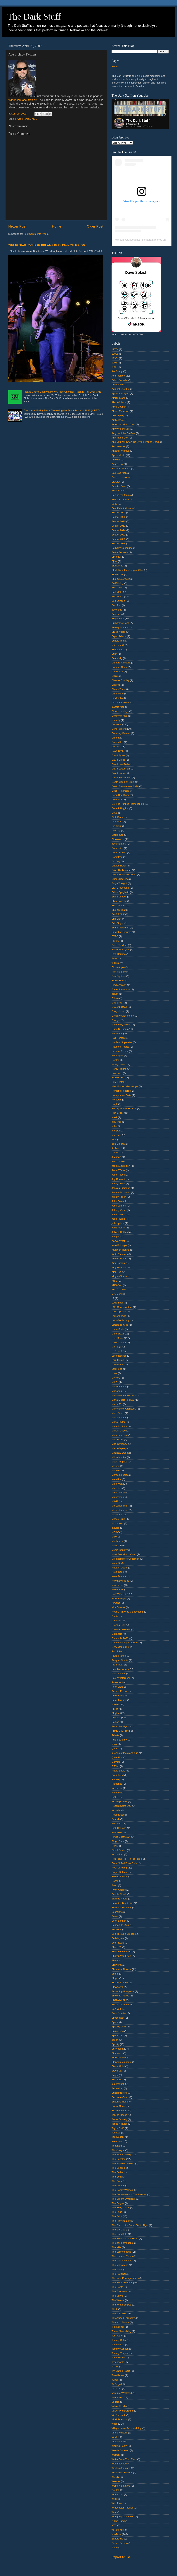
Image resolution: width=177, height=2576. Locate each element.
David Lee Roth (120, 764)
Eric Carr (116, 918)
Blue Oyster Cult (121, 579)
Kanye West (118, 1241)
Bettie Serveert (120, 552)
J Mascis (116, 1157)
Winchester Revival (122, 2507)
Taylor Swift (118, 2128)
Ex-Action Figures (121, 932)
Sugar (115, 2075)
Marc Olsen (118, 1413)
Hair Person (118, 1037)
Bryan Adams (119, 636)
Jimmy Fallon (119, 1196)
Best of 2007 (119, 512)
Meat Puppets (119, 1461)
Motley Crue (118, 1519)
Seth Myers (118, 1938)
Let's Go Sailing (120, 1320)
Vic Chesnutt (119, 2415)
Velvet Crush (119, 2406)
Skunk (115, 1973)
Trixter (115, 2366)
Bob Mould (118, 596)
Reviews (116, 1823)
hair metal (117, 1033)
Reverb (116, 1819)
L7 (113, 1298)
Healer (115, 1060)
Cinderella (117, 698)
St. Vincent (118, 2048)
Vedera (115, 2401)
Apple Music (118, 455)
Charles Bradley (120, 680)
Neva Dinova (119, 1576)
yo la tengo (118, 2529)
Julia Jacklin (118, 1227)
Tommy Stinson (120, 2348)
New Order (118, 1589)
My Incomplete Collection (125, 1558)
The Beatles (118, 2167)
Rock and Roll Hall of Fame (127, 1858)
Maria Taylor (118, 1422)
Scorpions (117, 1912)
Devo (114, 812)
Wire (114, 2512)
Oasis (115, 1616)
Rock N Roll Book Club (124, 1863)
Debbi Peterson (120, 790)
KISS (34, 118)
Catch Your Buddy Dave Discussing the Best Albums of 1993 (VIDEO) (61, 410)
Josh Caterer (119, 1214)
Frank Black (118, 980)
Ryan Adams (119, 1889)
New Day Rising (120, 1580)
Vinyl (114, 2437)
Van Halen (117, 2397)
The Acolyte (118, 2150)
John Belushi (119, 1201)
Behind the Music (121, 495)
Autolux (116, 459)
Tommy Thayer (120, 2353)
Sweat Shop (118, 2106)
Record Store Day (121, 1805)
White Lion (117, 2494)
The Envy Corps (120, 2207)
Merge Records (120, 1475)
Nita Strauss (118, 1607)
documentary (119, 843)
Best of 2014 (119, 530)
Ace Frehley (23, 118)
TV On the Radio (121, 2370)
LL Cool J (117, 1351)
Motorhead (118, 1523)
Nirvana (116, 1602)
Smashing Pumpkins (123, 1991)
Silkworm (117, 1964)
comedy (116, 720)
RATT (115, 1797)
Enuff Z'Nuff (118, 914)
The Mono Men (120, 2265)
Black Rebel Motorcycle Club (127, 570)
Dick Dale (117, 821)
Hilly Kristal (118, 1082)
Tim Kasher (118, 2326)
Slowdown (117, 1987)
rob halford (118, 1854)
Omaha (116, 1620)
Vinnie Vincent (119, 2432)
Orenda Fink (118, 1625)
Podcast (116, 1717)
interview (116, 1135)
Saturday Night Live (122, 1903)
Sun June (117, 2079)
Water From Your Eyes (124, 2459)
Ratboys (116, 1792)
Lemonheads (119, 1316)
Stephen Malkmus (121, 2062)
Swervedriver (119, 2110)
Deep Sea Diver (120, 795)
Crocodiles (117, 742)
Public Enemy (119, 1739)
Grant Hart (117, 1002)
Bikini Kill (117, 556)
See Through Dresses (124, 1933)
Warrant (116, 2454)
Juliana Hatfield (120, 1232)
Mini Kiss (117, 1488)
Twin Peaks (118, 2375)
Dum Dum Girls (120, 879)
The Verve (117, 2295)
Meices (115, 1466)
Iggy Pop (116, 1121)
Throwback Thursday (123, 2318)
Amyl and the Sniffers (123, 433)
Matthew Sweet (120, 1452)
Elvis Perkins (119, 905)
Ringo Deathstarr (121, 1836)
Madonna (117, 1391)
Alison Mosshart (120, 411)
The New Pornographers (125, 2278)
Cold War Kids (119, 715)
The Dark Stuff (34, 16)
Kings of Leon (119, 1276)
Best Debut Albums (122, 508)
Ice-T (114, 1117)
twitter (115, 2379)
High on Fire (118, 1077)
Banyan (116, 481)
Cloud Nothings (120, 711)
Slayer (115, 1978)
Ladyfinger (117, 1302)
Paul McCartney (120, 1669)
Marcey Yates (119, 1417)
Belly (114, 503)
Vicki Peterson (119, 2419)
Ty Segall (117, 2384)
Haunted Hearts (120, 1046)
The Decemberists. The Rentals (129, 2194)
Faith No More (119, 945)
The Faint (117, 2216)
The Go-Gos (118, 2229)
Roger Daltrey (119, 1872)
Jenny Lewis (118, 1183)
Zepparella (117, 2538)
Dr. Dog (116, 861)
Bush (114, 653)
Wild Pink (117, 2503)
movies (115, 1527)
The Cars (117, 2181)
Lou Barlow (118, 1364)
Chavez (116, 684)
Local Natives (119, 1355)
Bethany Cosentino (122, 548)
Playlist (115, 1713)
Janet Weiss (118, 1170)
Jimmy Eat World (121, 1192)
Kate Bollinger (119, 1245)
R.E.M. (115, 1766)
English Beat (119, 910)
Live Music (117, 1338)
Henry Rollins (119, 1068)
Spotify (115, 2044)
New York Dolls (120, 1594)
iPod (114, 1139)
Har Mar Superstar (122, 1042)
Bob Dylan (117, 587)
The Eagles (118, 2203)
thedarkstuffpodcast (128, 239)
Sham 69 (117, 1947)
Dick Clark (117, 817)
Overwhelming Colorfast (125, 1642)
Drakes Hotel (119, 865)
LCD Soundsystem (122, 1307)
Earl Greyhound (120, 887)
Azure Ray (117, 464)
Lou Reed (117, 1368)
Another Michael (121, 450)
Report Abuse (121, 2557)
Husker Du (117, 1113)
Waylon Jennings (121, 2468)
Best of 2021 (119, 534)
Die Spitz (117, 826)
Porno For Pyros (121, 1726)
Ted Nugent (118, 2136)
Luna (114, 1373)
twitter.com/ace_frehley (22, 99)
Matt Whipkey (119, 1448)
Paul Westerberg (121, 1678)
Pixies (115, 1708)
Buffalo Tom (118, 640)
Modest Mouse (120, 1510)
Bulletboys (117, 649)
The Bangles (119, 2159)
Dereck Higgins (120, 808)
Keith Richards (120, 1254)
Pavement (117, 1682)
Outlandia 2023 (120, 1638)
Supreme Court (120, 2097)
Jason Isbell (118, 1174)
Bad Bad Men (119, 472)
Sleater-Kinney (120, 1982)
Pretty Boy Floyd (121, 1730)
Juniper (116, 1236)
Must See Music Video (124, 1554)
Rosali (115, 1881)
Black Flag (117, 565)
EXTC (115, 936)
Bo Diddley (118, 583)
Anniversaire (118, 446)
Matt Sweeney (119, 1444)
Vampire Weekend (122, 2393)
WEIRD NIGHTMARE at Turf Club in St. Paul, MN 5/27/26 (46, 244)
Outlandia (117, 1633)
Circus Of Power (121, 702)
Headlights (117, 1055)
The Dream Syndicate (124, 2198)
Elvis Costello (119, 901)
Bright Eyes (118, 618)
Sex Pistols (118, 1942)
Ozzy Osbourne (120, 1647)
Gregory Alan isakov (123, 1015)
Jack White (118, 1161)
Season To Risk (120, 1925)
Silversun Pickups (121, 1969)
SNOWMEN (118, 2000)
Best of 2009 (119, 517)
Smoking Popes (120, 1995)
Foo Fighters (119, 976)
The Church (118, 2185)
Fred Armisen (119, 985)
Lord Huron (118, 1360)
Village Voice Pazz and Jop (127, 2428)
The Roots (117, 2287)
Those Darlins (119, 2313)
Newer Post (17, 226)
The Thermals (119, 2291)
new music (117, 1585)
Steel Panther (119, 2057)
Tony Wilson (118, 2357)
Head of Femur (120, 1051)
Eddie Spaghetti (120, 892)
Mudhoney (117, 1541)
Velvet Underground (122, 2410)
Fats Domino (119, 954)
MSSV (115, 1532)
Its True (116, 1148)
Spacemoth (118, 2017)
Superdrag (117, 2088)
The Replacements (122, 2282)
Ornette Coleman (121, 1629)
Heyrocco (117, 1073)
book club (117, 609)
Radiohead (118, 1775)
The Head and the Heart (125, 2238)
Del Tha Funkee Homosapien (128, 803)
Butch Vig (117, 658)
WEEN (115, 2477)
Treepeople (118, 2362)
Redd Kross (118, 1814)
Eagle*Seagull (119, 883)
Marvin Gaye (119, 1430)
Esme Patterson (120, 927)
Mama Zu (117, 1404)
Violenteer (117, 2441)
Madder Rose (119, 1386)
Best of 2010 (119, 521)
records (116, 1810)
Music (115, 1545)
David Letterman (121, 768)
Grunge (116, 1020)
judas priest (118, 1223)
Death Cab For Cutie (123, 782)
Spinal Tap (117, 2035)
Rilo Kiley (117, 1832)
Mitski (115, 1501)
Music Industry (120, 1550)
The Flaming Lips (121, 2220)
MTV (114, 1536)
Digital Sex (118, 834)
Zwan (115, 2547)
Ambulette (117, 420)
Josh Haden (118, 1218)
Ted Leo (116, 2132)
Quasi (115, 1748)
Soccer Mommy (120, 2004)
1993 (114, 362)
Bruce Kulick (118, 631)
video (114, 2423)
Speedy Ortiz (119, 2026)
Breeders (117, 614)
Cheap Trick (118, 689)
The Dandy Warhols (122, 2190)
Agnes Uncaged (120, 393)
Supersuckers (119, 2092)
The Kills (116, 2247)
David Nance (119, 773)
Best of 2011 (119, 525)
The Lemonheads (121, 2251)
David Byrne (118, 755)
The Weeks (118, 2300)
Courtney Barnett (121, 733)
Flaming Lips (119, 971)
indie (114, 1126)
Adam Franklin (120, 380)
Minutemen (118, 1497)
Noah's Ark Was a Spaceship (127, 1611)
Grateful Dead (119, 1007)
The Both (117, 2176)
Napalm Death (119, 1567)
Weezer (116, 2481)
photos (115, 1704)
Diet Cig (116, 830)
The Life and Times (122, 2256)
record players (119, 1801)
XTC (114, 2525)
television (117, 2141)
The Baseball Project (123, 2163)
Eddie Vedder (119, 896)
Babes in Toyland (121, 468)
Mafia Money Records (124, 1395)
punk (114, 1744)
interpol (116, 1130)
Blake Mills (118, 574)
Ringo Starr (118, 1841)
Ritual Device (119, 1850)
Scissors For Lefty (121, 1907)
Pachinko (117, 1651)
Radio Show (118, 1770)
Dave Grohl (118, 751)
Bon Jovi (116, 605)
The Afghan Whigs (122, 2154)
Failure (115, 940)
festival (115, 962)
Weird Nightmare (121, 2485)
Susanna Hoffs (120, 2101)
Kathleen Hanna (120, 1249)
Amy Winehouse (121, 428)
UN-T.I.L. (116, 2388)
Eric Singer (118, 923)
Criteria (116, 737)
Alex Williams (119, 402)
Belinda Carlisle (120, 499)
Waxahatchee (119, 2463)
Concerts (117, 724)
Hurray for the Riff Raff (124, 1108)
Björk (114, 561)
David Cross (118, 759)
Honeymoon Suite (121, 1095)
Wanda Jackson (120, 2450)
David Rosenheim (121, 777)
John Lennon (119, 1205)
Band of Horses (120, 477)
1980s (115, 353)
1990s (115, 358)
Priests (115, 1735)
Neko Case (118, 1571)
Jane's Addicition (121, 1165)
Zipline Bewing (120, 2543)
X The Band (118, 2521)
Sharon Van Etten (121, 1956)
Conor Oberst (119, 728)
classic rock (118, 706)
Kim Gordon (118, 1263)
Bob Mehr (117, 592)
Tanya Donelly (119, 2119)
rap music (117, 1788)
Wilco (115, 2498)
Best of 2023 (119, 539)
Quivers (116, 1761)
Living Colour (119, 1342)
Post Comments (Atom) (36, 234)
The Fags (117, 2212)
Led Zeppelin (119, 1311)
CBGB (115, 676)
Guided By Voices (121, 1024)
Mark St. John (119, 1426)
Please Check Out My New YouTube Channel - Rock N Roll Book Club (62, 391)
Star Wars (117, 2053)
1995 (114, 367)
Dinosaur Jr (118, 839)
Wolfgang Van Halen (123, 2516)
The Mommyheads (122, 2260)
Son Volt (116, 2009)
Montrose (117, 1514)
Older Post (95, 226)
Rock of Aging (119, 1867)
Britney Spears (120, 627)
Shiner (115, 1960)
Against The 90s (120, 389)
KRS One (117, 1285)
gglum (115, 993)
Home (56, 226)
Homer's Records (121, 1090)
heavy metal (118, 1064)
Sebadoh (117, 1929)
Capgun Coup (119, 667)
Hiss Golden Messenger (125, 1086)
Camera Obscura (121, 662)
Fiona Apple (118, 967)
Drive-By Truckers (121, 870)
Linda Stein (118, 1329)
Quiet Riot (117, 1757)
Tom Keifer (118, 2335)
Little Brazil (118, 1333)
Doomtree (117, 857)
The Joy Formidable (122, 2243)
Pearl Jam (117, 1686)
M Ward (116, 1377)
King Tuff (116, 1271)
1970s (115, 349)
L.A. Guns (117, 1293)
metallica (116, 1479)
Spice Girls (118, 2031)
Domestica (117, 848)
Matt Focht (117, 1439)
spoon (115, 2039)
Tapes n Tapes (120, 2123)
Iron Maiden (118, 1144)
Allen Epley (118, 415)
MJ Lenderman (120, 1505)
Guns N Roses (120, 1029)
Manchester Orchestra (124, 1408)
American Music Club (123, 424)
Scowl (115, 1916)
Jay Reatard (118, 1179)
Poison (115, 1722)
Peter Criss (118, 1695)
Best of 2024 (119, 543)
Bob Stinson (118, 600)
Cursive (116, 746)
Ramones (117, 1783)
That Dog (117, 2145)
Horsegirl (117, 1099)
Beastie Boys (119, 486)
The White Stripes (121, 2304)
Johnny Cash (119, 1210)
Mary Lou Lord (120, 1435)
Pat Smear (117, 1664)
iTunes (115, 1152)
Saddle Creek (119, 1894)
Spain (115, 2022)
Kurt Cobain (118, 1289)
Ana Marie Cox (120, 437)
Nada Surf (117, 1563)
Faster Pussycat (120, 949)
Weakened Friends (122, 2472)
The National (119, 2273)
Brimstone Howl (120, 623)
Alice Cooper (119, 406)
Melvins (116, 1470)
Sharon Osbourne (121, 1951)
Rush (114, 1885)
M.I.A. (115, 1382)
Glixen (115, 998)
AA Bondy (117, 371)
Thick (114, 2309)
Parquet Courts (120, 1660)
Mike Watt (117, 1483)
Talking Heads (119, 2115)
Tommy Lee (118, 2344)
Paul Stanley (119, 1673)
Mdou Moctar (119, 1457)
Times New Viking (121, 2331)
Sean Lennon (119, 1920)
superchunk (118, 2084)
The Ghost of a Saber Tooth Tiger (130, 2225)
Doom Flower (119, 852)
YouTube (116, 2534)
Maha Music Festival (123, 1399)
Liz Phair (116, 1347)
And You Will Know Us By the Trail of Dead (135, 442)
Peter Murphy (119, 1700)
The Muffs (117, 2269)
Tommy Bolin (119, 2340)
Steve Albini (118, 2066)
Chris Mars (118, 693)
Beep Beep (118, 490)
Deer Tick (117, 799)
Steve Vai (117, 2070)
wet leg (115, 2490)
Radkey (116, 1779)
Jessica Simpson (121, 1188)
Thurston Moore (120, 2322)
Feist (114, 958)
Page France (119, 1655)
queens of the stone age (125, 1753)
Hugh (114, 1104)
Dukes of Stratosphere (124, 874)
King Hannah (119, 1267)
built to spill (118, 645)
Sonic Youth (118, 2013)
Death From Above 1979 (125, 786)
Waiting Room (119, 2446)
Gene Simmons (120, 989)
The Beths (117, 2172)
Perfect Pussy (119, 1691)
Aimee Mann (119, 397)
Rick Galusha (119, 1828)
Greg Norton (118, 1011)
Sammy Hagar (119, 1898)
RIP (114, 1845)
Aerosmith (117, 384)
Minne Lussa (119, 1492)
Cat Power (117, 671)
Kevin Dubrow (119, 1258)
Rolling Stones (120, 1876)
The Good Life (119, 2234)
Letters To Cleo (120, 1324)
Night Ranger (119, 1598)
